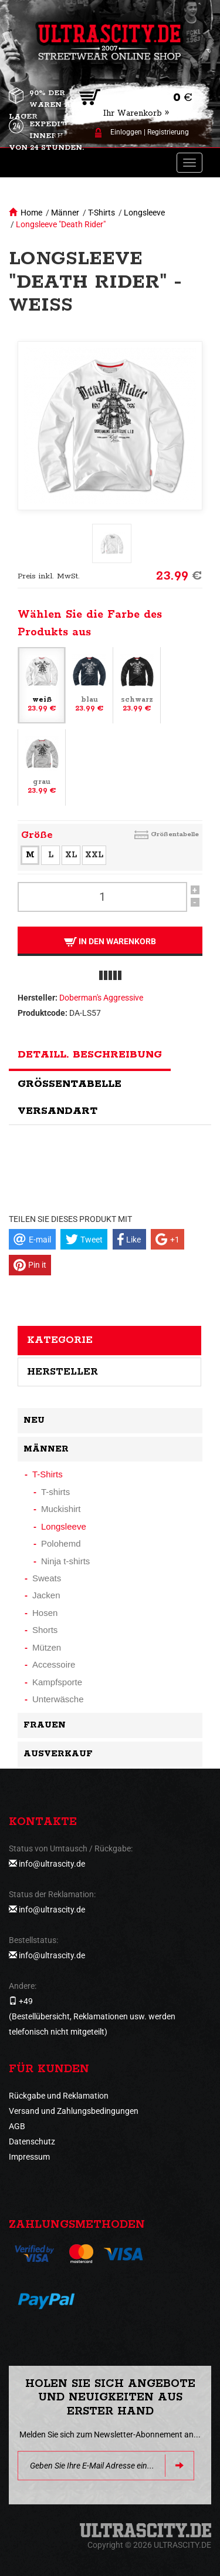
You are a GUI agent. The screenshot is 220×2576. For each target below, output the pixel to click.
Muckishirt (61, 1509)
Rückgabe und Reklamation (59, 2095)
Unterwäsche (58, 1699)
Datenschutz (32, 2141)
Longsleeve (144, 212)
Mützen (46, 1647)
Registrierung (168, 132)
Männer (65, 212)
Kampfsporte (57, 1682)
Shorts (44, 1630)
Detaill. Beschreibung (90, 1054)
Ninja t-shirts (65, 1561)
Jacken (46, 1595)
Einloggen (126, 132)
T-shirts (55, 1492)
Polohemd (61, 1543)
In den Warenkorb (110, 942)
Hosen (44, 1613)
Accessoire (53, 1664)
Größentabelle (175, 834)
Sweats (46, 1578)
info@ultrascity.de (52, 1863)
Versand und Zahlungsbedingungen (73, 2111)
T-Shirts (101, 212)
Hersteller (62, 1371)
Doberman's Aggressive (101, 997)
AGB (17, 2126)
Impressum (29, 2156)
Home (31, 212)
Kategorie (60, 1340)
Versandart (57, 1111)
